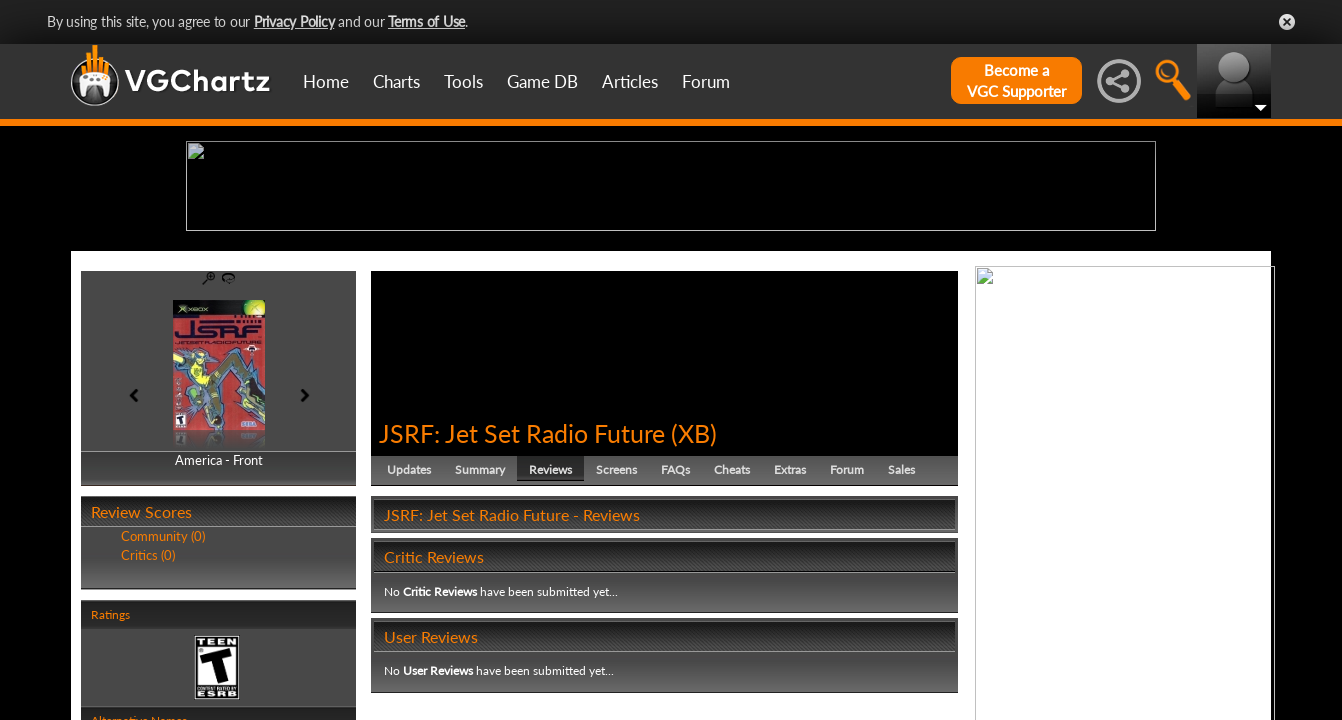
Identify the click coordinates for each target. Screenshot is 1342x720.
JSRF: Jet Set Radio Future (522, 588)
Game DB (542, 81)
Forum (706, 81)
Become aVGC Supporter (1016, 80)
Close (1287, 22)
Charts (396, 81)
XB (694, 588)
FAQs (675, 624)
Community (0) (163, 692)
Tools (463, 81)
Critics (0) (148, 710)
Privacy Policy (294, 21)
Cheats (732, 624)
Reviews (550, 624)
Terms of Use (426, 21)
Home (326, 81)
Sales (901, 624)
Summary (480, 624)
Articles (630, 81)
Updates (409, 624)
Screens (616, 624)
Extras (790, 624)
